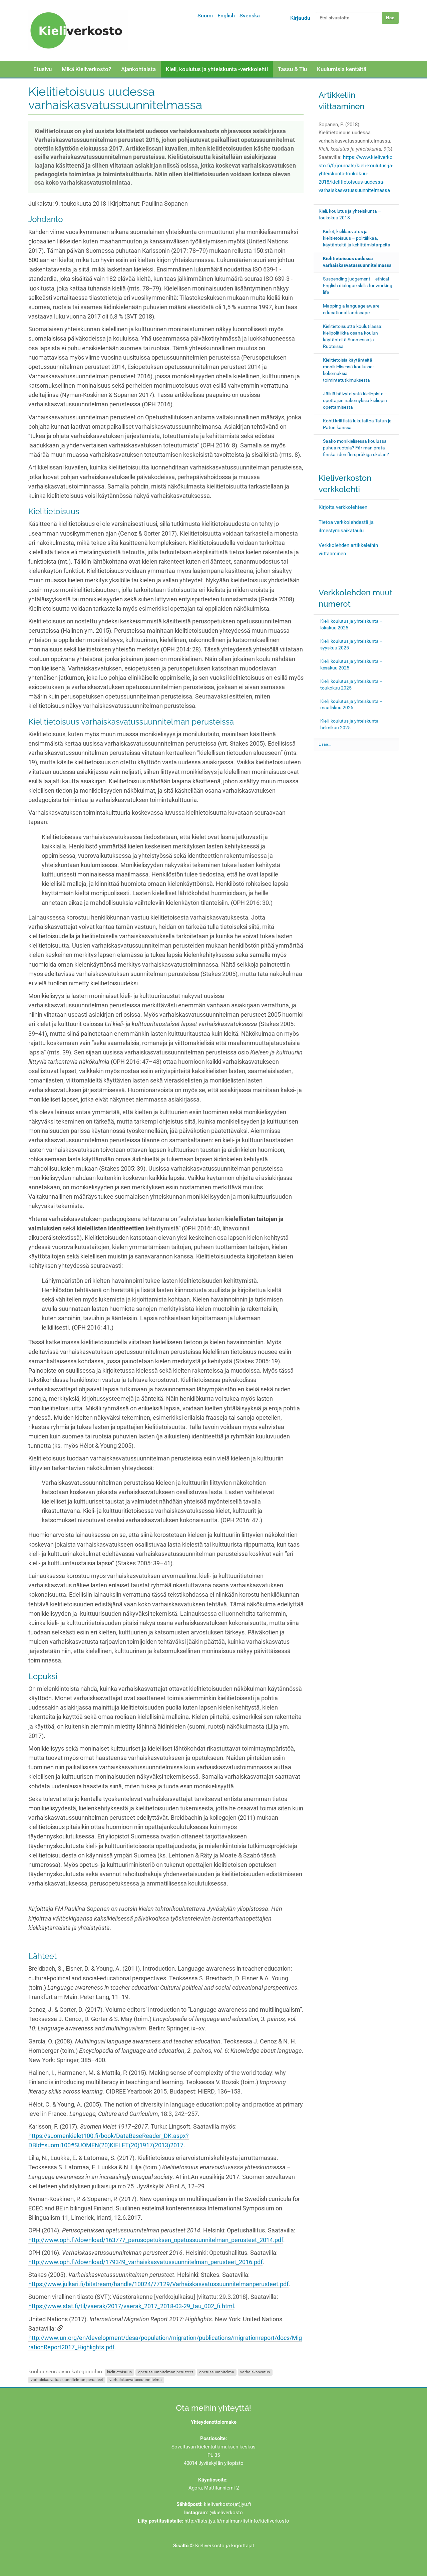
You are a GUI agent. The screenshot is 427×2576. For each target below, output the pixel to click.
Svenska (250, 15)
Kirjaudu (300, 18)
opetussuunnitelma (216, 2372)
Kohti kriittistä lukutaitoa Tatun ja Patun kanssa (357, 424)
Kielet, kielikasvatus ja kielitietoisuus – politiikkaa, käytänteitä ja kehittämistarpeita (356, 238)
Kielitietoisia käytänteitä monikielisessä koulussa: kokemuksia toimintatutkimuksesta (348, 370)
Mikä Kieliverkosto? (86, 69)
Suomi (205, 15)
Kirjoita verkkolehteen (343, 507)
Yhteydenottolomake (214, 2422)
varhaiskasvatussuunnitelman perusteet (67, 2379)
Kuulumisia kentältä (341, 69)
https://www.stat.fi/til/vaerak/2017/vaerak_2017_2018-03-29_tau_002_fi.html (131, 2306)
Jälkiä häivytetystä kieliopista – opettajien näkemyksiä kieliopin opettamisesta (355, 400)
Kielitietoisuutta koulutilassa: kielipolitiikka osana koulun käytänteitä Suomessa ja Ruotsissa (352, 336)
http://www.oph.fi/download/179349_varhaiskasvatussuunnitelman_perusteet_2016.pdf (145, 2262)
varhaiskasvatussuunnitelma (135, 2379)
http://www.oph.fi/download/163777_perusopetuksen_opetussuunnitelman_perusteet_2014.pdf (155, 2240)
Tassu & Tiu (292, 69)
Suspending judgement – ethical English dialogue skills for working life (357, 285)
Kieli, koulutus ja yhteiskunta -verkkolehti (217, 69)
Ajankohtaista (138, 69)
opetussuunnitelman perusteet (165, 2372)
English (226, 15)
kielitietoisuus (119, 2372)
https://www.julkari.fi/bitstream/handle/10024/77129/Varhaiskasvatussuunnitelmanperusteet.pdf (158, 2284)
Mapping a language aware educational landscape (351, 309)
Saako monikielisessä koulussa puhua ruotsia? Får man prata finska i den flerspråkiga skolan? (356, 447)
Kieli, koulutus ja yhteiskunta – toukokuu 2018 (350, 214)
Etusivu (42, 69)
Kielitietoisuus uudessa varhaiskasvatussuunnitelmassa (357, 262)
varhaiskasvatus (255, 2372)
